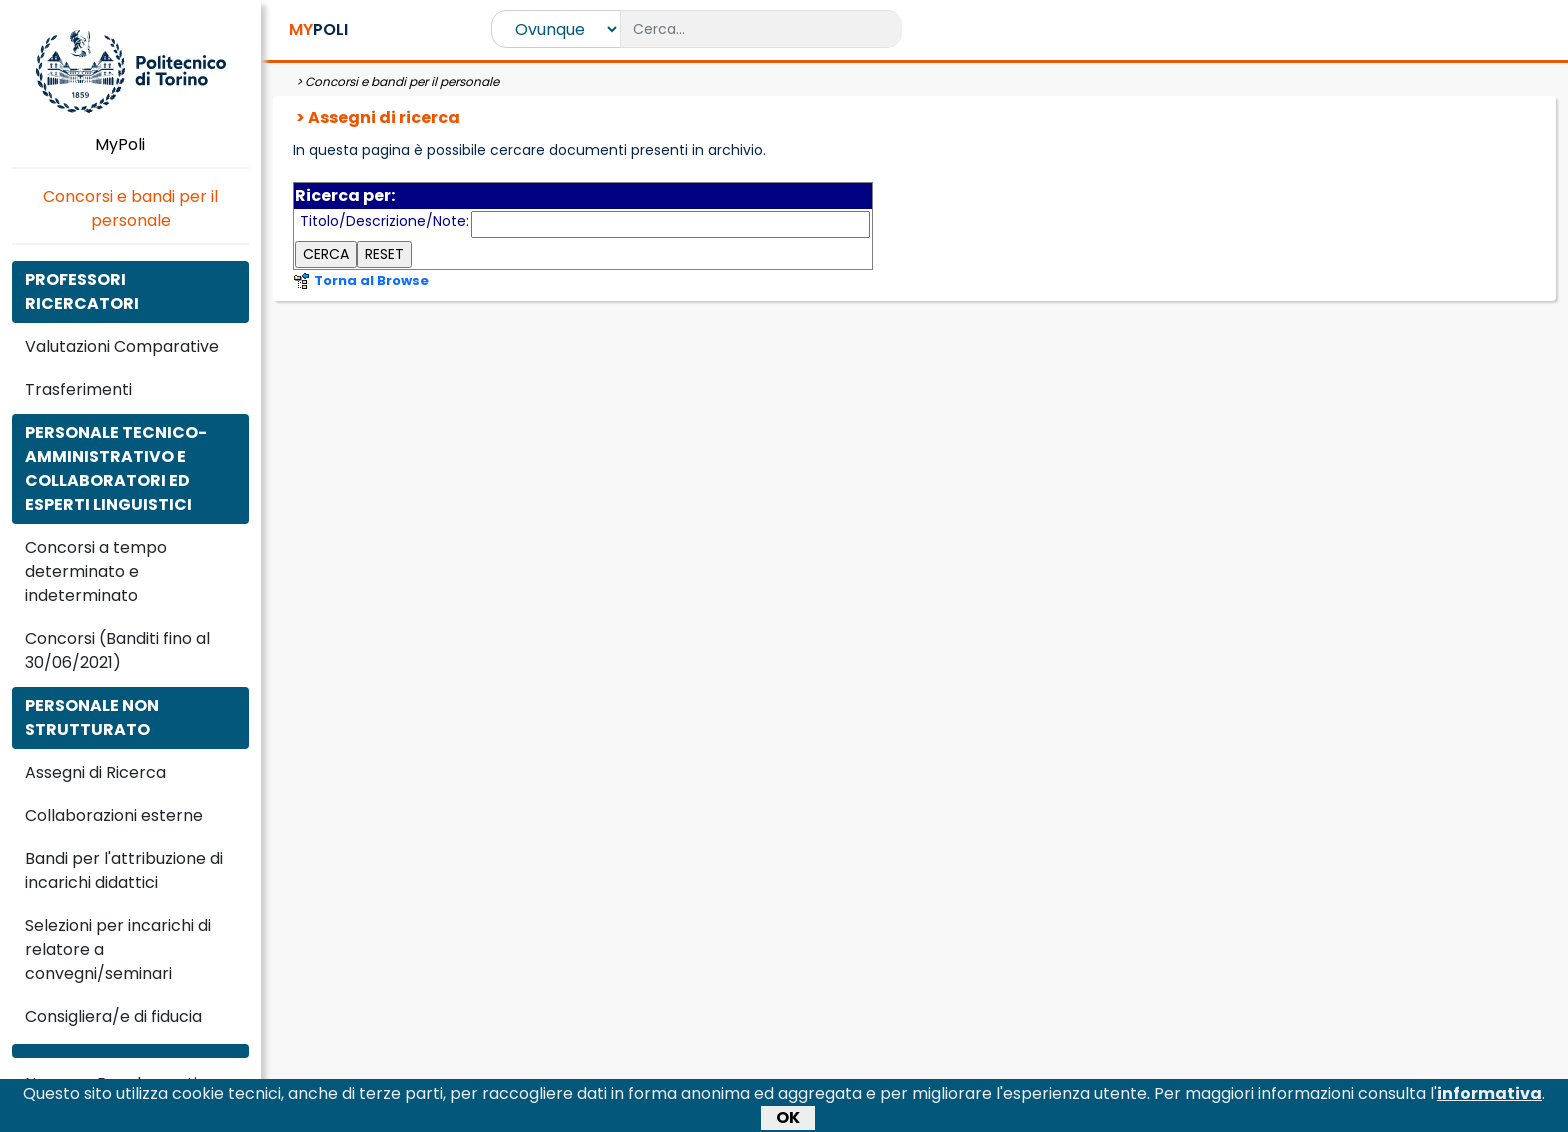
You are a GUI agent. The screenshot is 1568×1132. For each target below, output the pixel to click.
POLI (318, 29)
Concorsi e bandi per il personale (130, 208)
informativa (1489, 1098)
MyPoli (131, 144)
